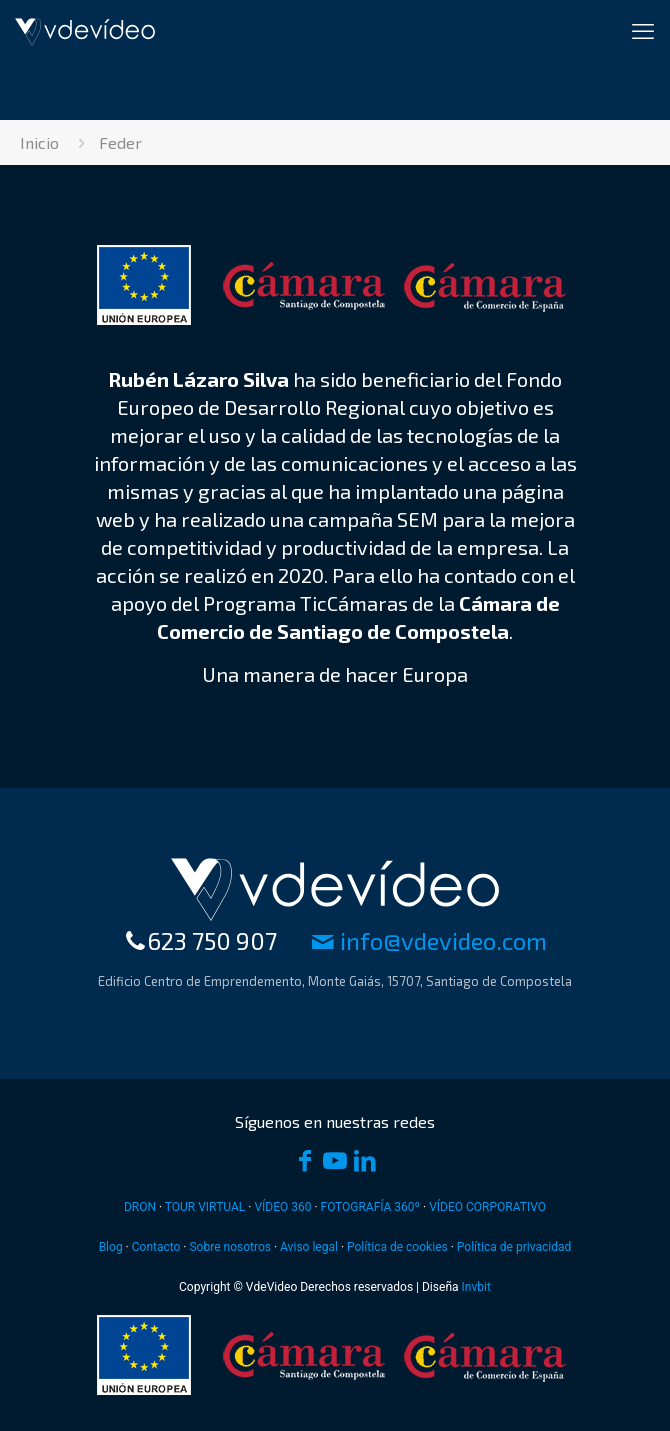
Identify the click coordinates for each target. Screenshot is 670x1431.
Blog (111, 1247)
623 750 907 (200, 940)
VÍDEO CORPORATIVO (487, 1207)
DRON (140, 1207)
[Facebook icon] (305, 1163)
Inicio (39, 142)
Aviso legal (309, 1247)
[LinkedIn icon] (365, 1163)
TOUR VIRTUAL (205, 1207)
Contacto (156, 1247)
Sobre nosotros (229, 1247)
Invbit (476, 1287)
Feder (120, 142)
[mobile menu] (643, 30)
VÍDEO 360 (282, 1207)
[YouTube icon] (335, 1163)
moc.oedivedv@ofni (429, 940)
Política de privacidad (514, 1247)
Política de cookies (397, 1247)
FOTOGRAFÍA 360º (371, 1207)
